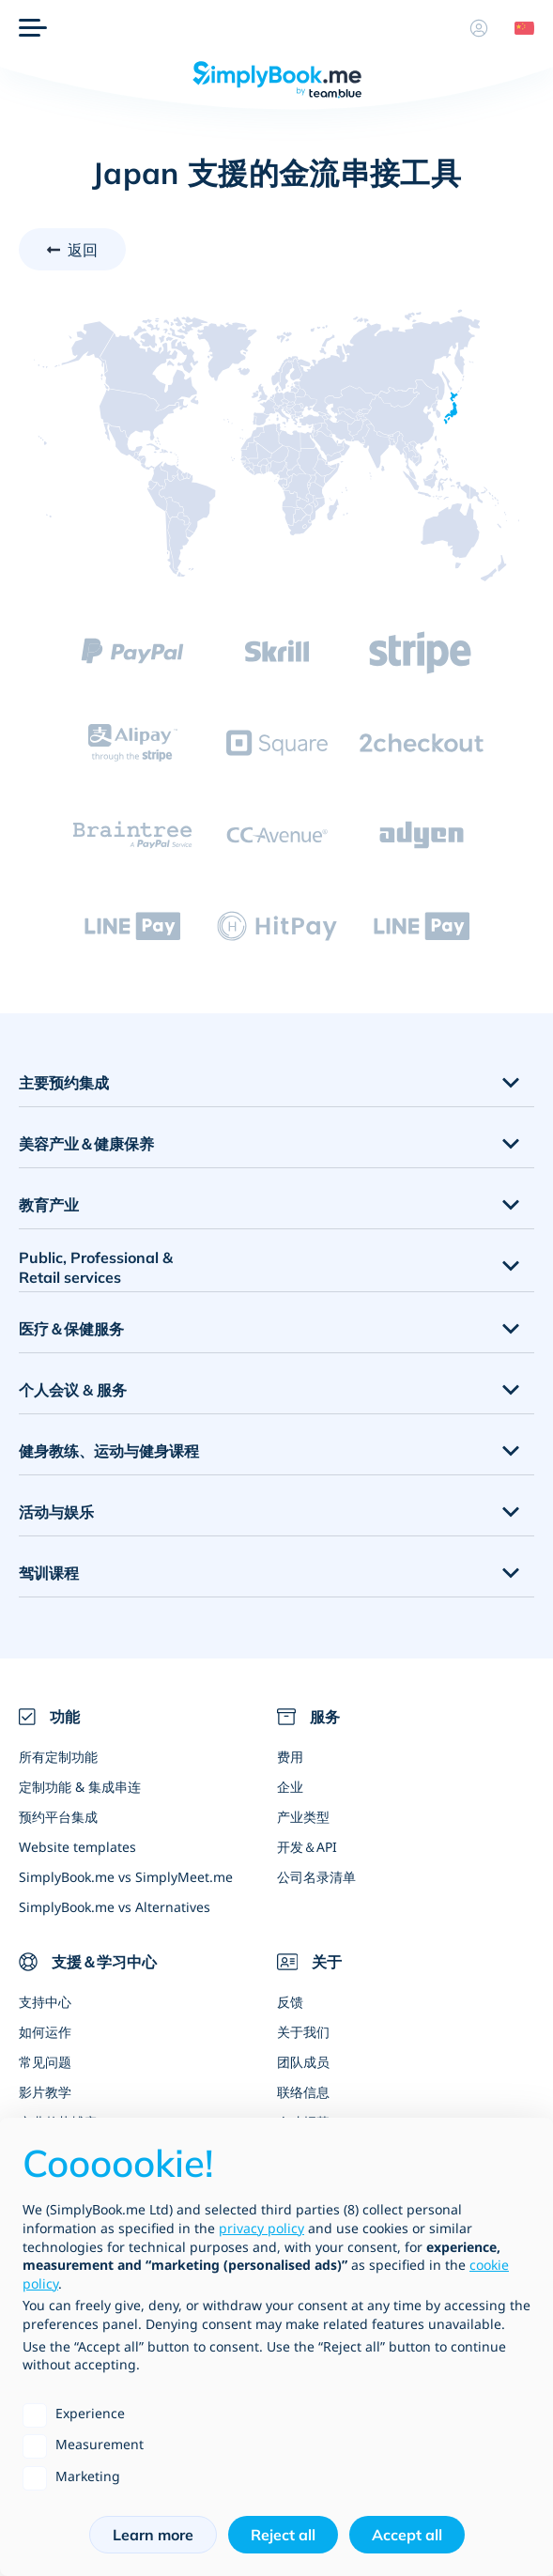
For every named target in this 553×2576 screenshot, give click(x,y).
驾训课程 (49, 1573)
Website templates (77, 1847)
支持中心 (45, 2002)
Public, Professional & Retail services (96, 1267)
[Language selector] (517, 28)
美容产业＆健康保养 (86, 1143)
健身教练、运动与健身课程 (109, 1451)
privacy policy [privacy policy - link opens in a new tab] (261, 2228)
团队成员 (303, 2062)
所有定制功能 (58, 1757)
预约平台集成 (58, 1817)
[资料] (479, 28)
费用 (290, 1757)
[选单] (33, 28)
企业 (290, 1787)
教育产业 (49, 1204)
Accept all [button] (407, 2534)
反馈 (290, 2002)
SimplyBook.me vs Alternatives (114, 1907)
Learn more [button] (153, 2534)
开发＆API (307, 1847)
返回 (83, 249)
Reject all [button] (283, 2534)
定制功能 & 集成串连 (80, 1787)
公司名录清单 (316, 1877)
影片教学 (45, 2092)
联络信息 (303, 2092)
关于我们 (303, 2032)
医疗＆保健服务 (71, 1328)
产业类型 (303, 1817)
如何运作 (45, 2032)
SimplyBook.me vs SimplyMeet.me (126, 1877)
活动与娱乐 (56, 1512)
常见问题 (45, 2062)
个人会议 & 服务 (73, 1390)
